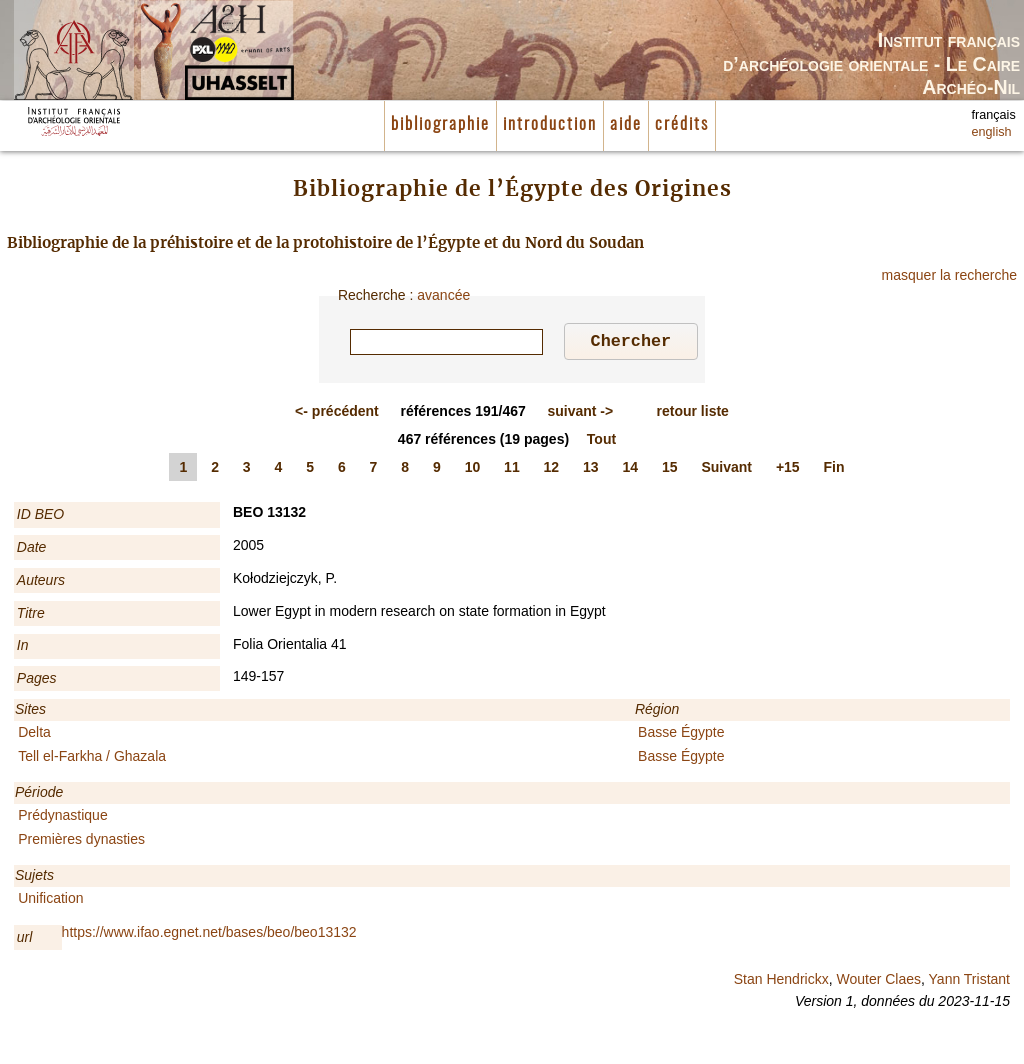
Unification (50, 901)
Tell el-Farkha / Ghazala (92, 759)
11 (512, 470)
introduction (550, 125)
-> (580, 414)
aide (626, 125)
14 (631, 470)
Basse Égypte (681, 735)
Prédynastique (63, 818)
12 (552, 470)
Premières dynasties (81, 842)
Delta (34, 735)
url (25, 940)
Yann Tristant (969, 982)
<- (337, 414)
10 (473, 470)
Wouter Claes (878, 982)
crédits (682, 125)
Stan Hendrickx (781, 982)
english (992, 132)
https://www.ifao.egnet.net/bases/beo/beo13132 (209, 935)
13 (591, 470)
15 (670, 470)
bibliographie (440, 125)
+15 (788, 470)
